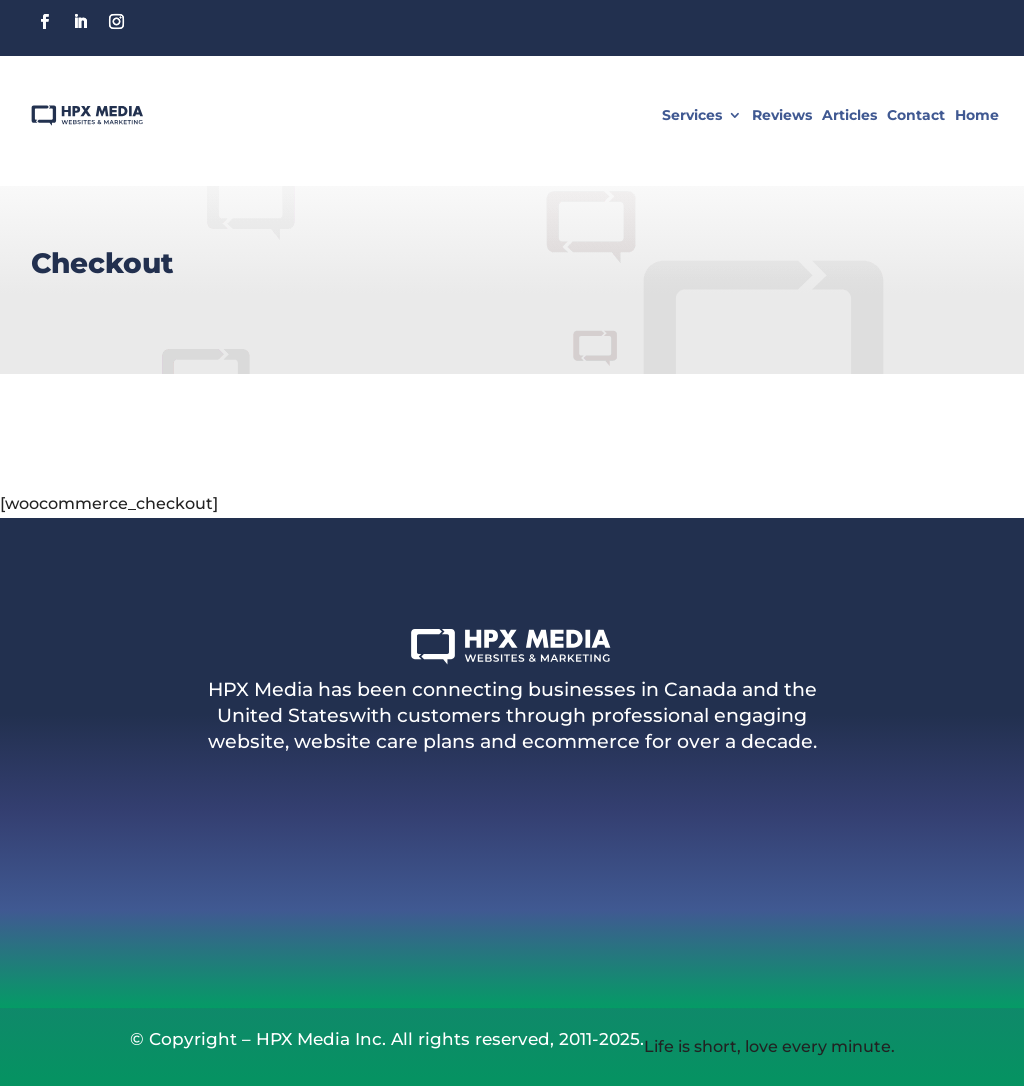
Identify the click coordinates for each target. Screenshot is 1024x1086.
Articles (849, 115)
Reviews (782, 115)
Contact (916, 115)
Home (977, 115)
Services (692, 115)
